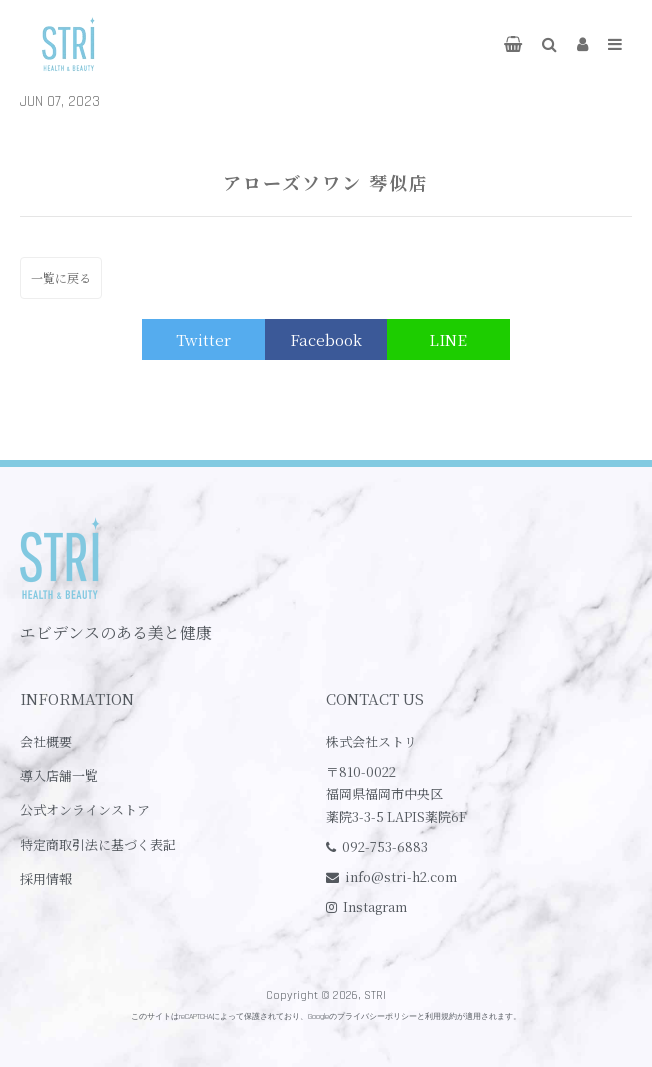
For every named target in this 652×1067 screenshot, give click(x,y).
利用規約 (441, 1016)
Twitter (203, 339)
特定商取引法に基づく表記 (98, 844)
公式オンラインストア (85, 809)
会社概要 (46, 741)
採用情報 (46, 878)
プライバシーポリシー (377, 1016)
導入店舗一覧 (59, 775)
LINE (448, 339)
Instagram (375, 906)
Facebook (326, 339)
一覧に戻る (61, 277)
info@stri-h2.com (401, 876)
